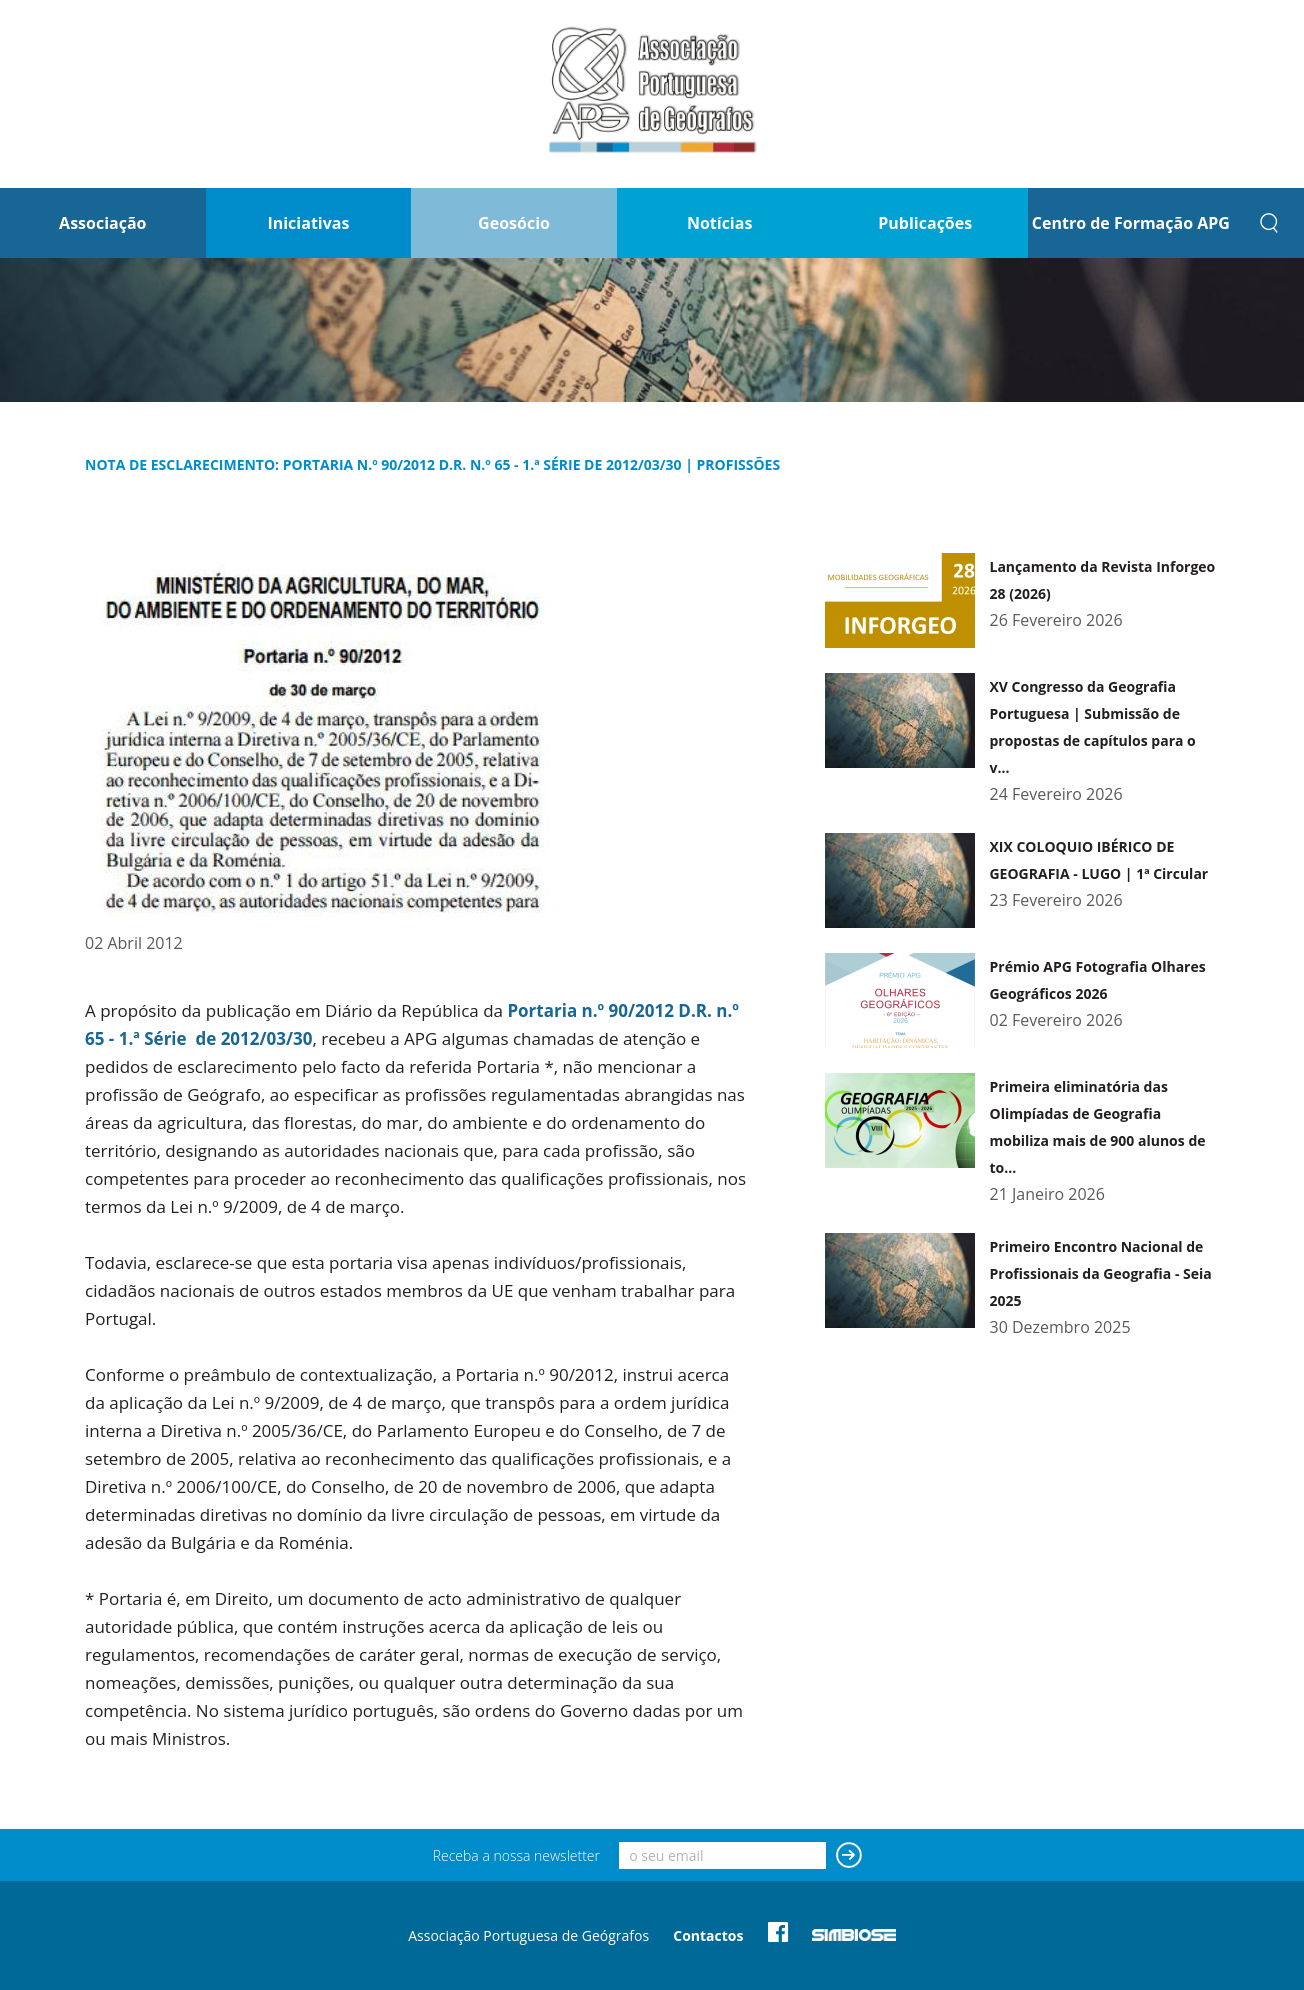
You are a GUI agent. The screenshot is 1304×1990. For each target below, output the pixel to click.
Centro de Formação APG (1131, 223)
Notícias (719, 223)
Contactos (708, 1935)
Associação (102, 223)
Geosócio (514, 223)
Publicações (925, 223)
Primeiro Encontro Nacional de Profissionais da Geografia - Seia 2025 (1100, 1273)
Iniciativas (308, 223)
